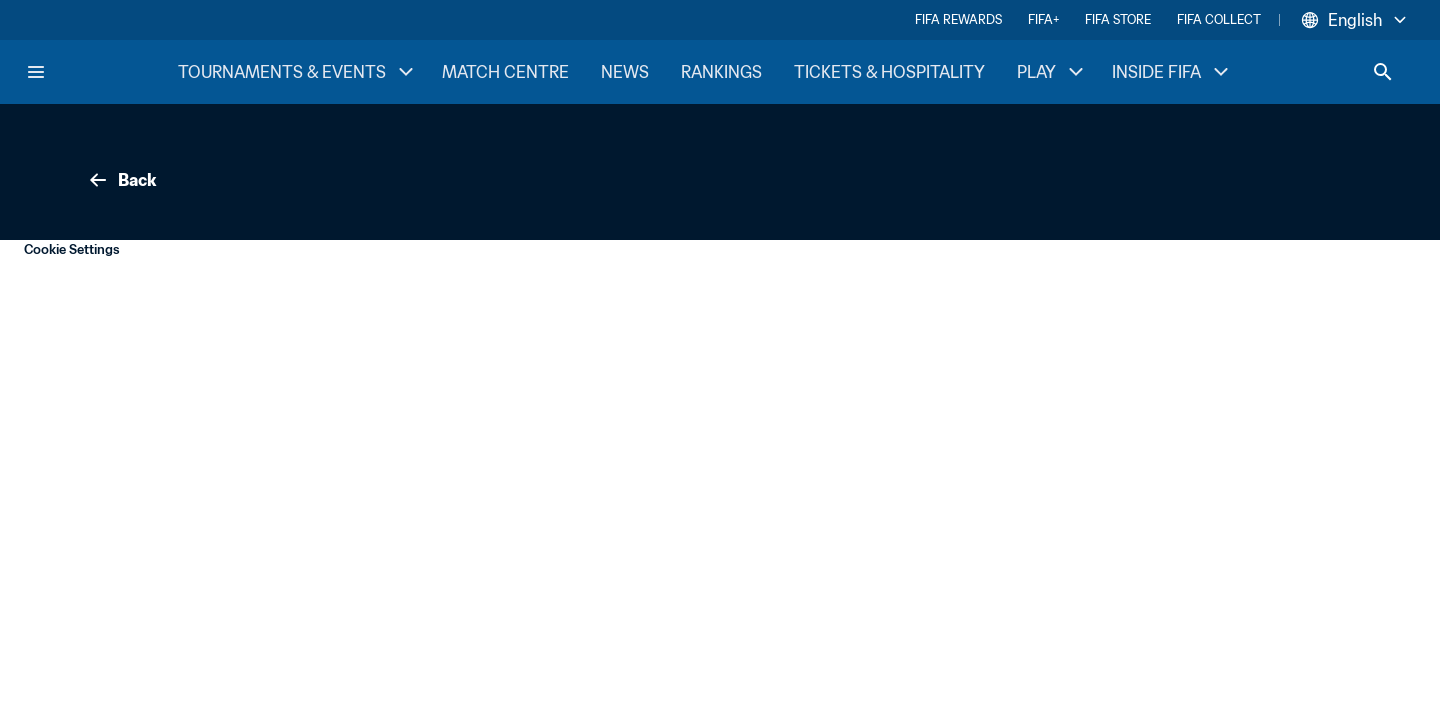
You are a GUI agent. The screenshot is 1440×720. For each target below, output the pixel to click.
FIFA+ (1043, 19)
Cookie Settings (72, 249)
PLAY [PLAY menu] (1052, 72)
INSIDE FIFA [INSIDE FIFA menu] (1172, 72)
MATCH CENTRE (505, 72)
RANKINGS (721, 72)
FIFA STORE (1118, 19)
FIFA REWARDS (958, 19)
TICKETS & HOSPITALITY (889, 72)
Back (121, 180)
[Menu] (36, 72)
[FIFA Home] (101, 72)
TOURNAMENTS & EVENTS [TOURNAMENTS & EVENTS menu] (298, 72)
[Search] (1383, 72)
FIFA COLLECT (1219, 19)
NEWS (625, 72)
